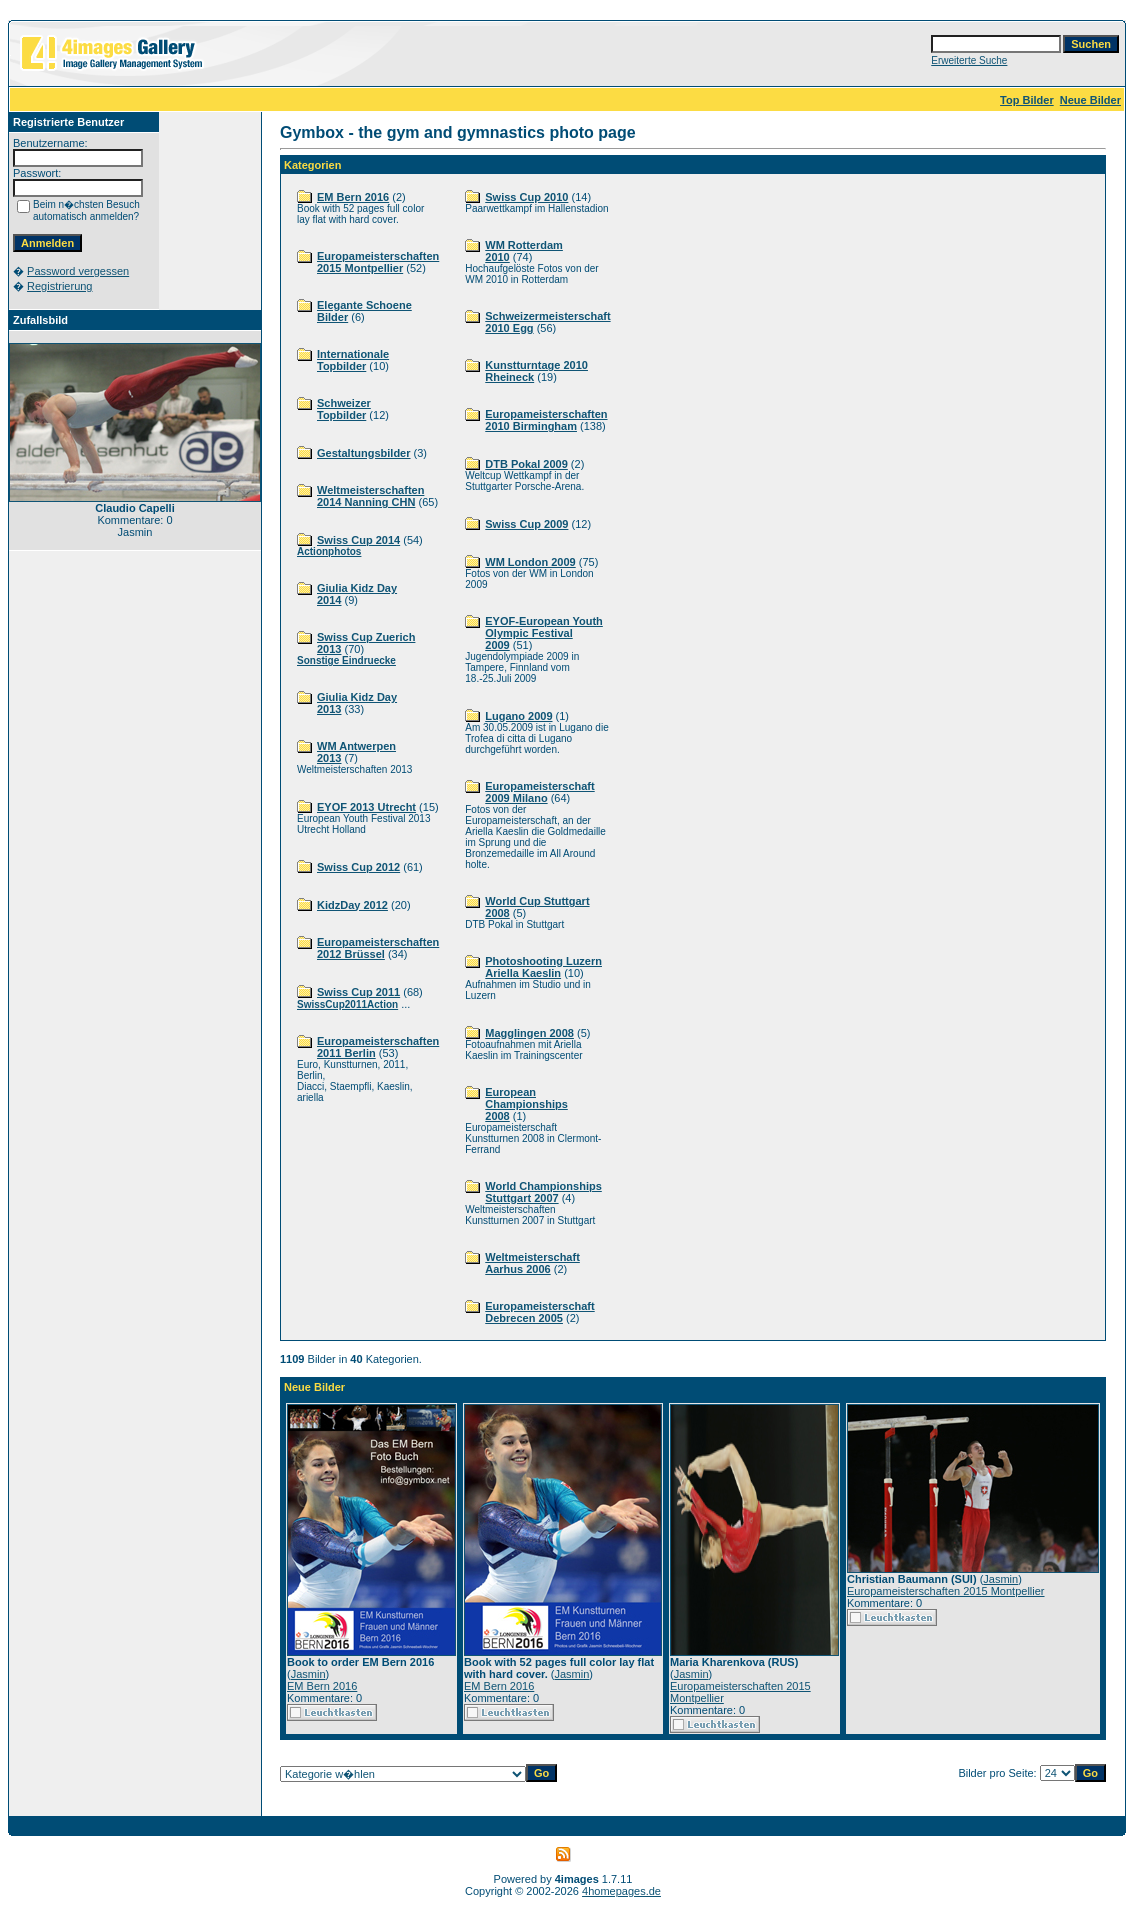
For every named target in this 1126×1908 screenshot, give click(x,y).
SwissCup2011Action (347, 1004)
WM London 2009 (530, 562)
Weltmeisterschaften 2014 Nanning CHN (370, 496)
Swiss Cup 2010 (526, 197)
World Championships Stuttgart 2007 (543, 1192)
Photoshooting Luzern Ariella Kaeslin (543, 967)
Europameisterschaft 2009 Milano (539, 792)
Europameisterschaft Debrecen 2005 (539, 1312)
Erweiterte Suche (969, 60)
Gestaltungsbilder (364, 453)
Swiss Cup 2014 (358, 540)
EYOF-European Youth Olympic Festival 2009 (544, 633)
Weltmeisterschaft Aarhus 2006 (532, 1263)
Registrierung (59, 286)
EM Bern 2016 (353, 197)
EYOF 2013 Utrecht (366, 807)
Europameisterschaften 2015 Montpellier (378, 262)
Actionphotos (329, 551)
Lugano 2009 (518, 716)
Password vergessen (78, 271)
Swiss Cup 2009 (526, 524)
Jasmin (308, 1674)
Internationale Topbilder (353, 360)
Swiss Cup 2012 (358, 867)
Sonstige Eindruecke (346, 660)
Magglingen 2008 (529, 1033)
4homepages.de (621, 1891)
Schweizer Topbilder (344, 409)
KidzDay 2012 (352, 905)
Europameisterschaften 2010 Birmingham (546, 420)
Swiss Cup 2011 (358, 992)
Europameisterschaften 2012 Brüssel (378, 948)
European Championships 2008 (526, 1104)
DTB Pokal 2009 (526, 464)
